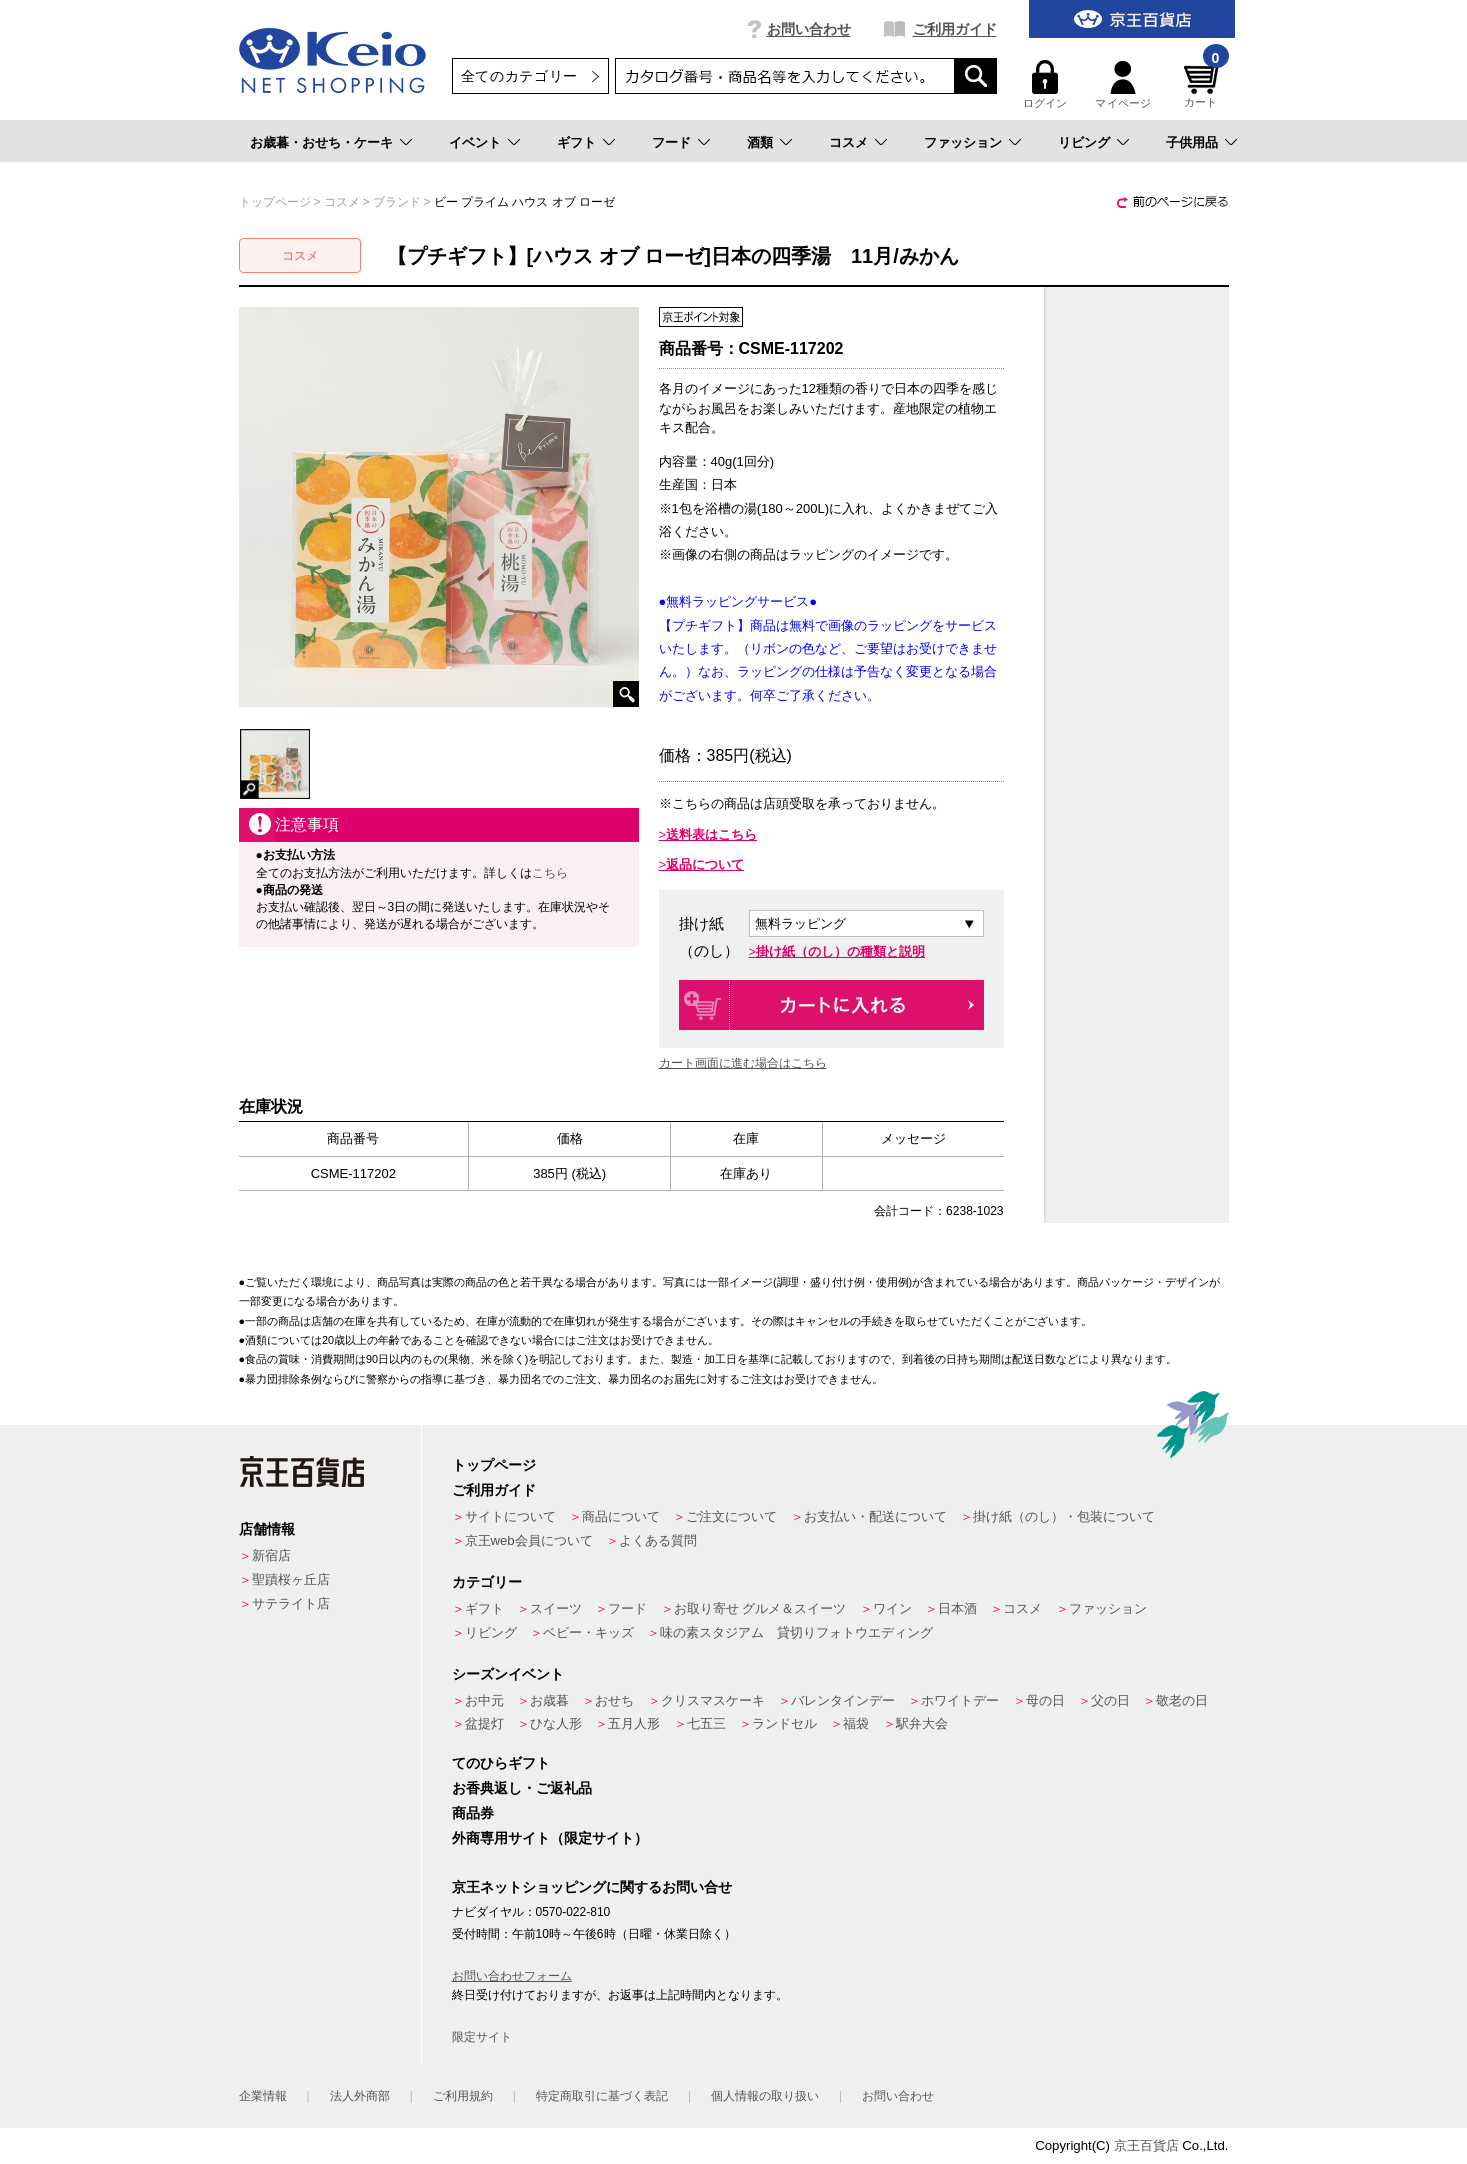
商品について (621, 1516)
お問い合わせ (809, 29)
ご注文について (731, 1516)
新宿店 (271, 1555)
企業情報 (263, 2096)
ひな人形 (556, 1723)
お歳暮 (549, 1700)
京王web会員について (529, 1540)
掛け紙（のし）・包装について (1064, 1516)
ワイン (892, 1608)
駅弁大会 (922, 1723)
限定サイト (482, 2037)
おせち (614, 1700)
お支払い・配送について (875, 1516)
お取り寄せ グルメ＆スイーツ (760, 1608)
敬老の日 (1182, 1700)
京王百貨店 (1146, 2145)
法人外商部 (360, 2096)
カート (1204, 84)
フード (671, 142)
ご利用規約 (463, 2096)
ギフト (576, 142)
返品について (705, 864)
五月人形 (634, 1723)
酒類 (760, 142)
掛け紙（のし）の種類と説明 (840, 951)
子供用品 (1192, 142)
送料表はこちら (711, 834)
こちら (550, 873)
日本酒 (957, 1608)
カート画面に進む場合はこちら (743, 1063)
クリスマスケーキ (713, 1700)
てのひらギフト (501, 1763)
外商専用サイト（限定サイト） (550, 1838)
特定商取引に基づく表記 (602, 2096)
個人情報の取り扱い (765, 2096)
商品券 (473, 1813)
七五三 (706, 1723)
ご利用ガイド (955, 29)
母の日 (1045, 1700)
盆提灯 (484, 1723)
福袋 (856, 1723)
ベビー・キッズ (588, 1632)
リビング (1084, 142)
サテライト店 (291, 1603)
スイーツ (556, 1608)
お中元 (484, 1700)
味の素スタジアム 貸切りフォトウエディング (796, 1632)
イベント (475, 142)
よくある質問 (658, 1540)
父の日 (1110, 1700)
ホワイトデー (960, 1700)
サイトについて (510, 1516)
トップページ (494, 1465)
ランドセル (784, 1723)
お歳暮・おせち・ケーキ (321, 142)
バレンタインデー (843, 1700)
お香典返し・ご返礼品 (522, 1788)
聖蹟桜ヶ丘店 (291, 1579)
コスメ (848, 142)
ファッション (963, 142)
